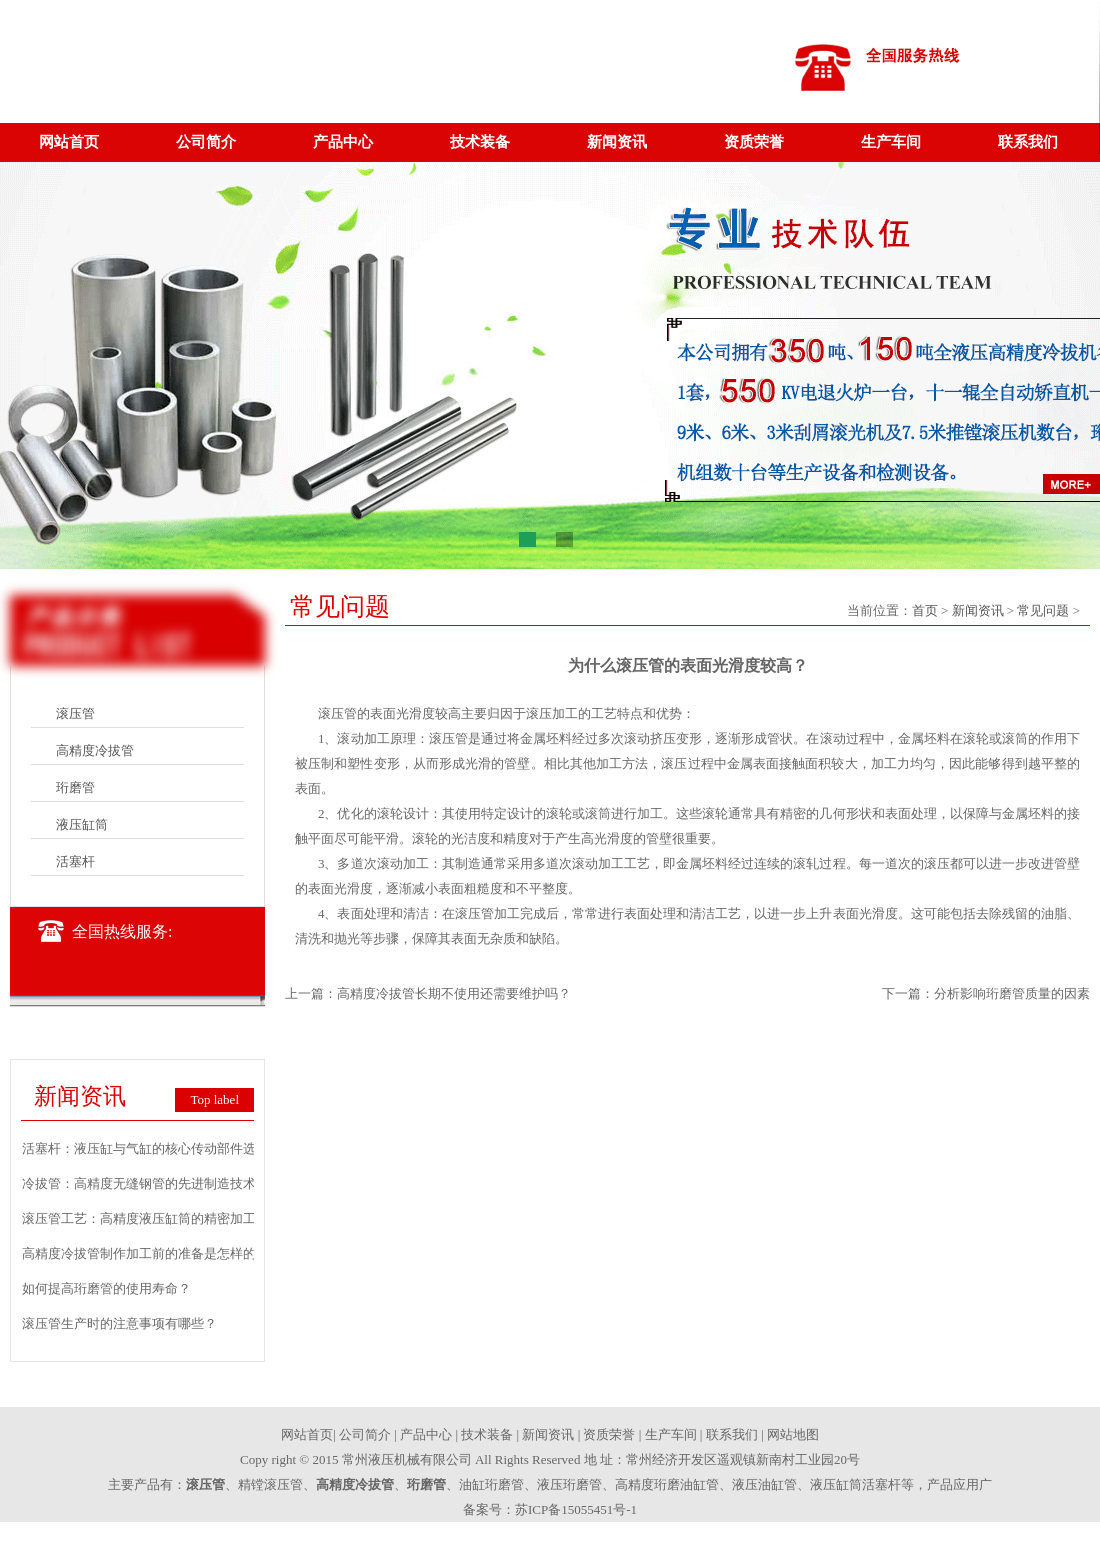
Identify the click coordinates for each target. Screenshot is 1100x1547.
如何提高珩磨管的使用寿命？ (106, 1288)
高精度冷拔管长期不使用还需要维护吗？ (454, 993)
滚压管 (75, 713)
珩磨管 (75, 787)
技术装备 (480, 142)
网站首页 (69, 142)
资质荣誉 (754, 142)
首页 (925, 610)
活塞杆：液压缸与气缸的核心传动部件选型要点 (158, 1148)
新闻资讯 (617, 142)
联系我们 (1028, 142)
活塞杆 (75, 861)
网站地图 (793, 1434)
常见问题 (1043, 610)
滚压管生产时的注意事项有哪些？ (119, 1323)
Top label (214, 1099)
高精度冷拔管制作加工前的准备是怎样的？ (145, 1253)
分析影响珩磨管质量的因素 (1012, 993)
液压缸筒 (82, 824)
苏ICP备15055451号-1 (576, 1509)
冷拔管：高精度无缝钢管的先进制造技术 (139, 1183)
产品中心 (343, 142)
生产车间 (891, 142)
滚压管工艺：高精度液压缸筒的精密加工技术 (152, 1218)
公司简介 (206, 142)
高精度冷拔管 (95, 750)
